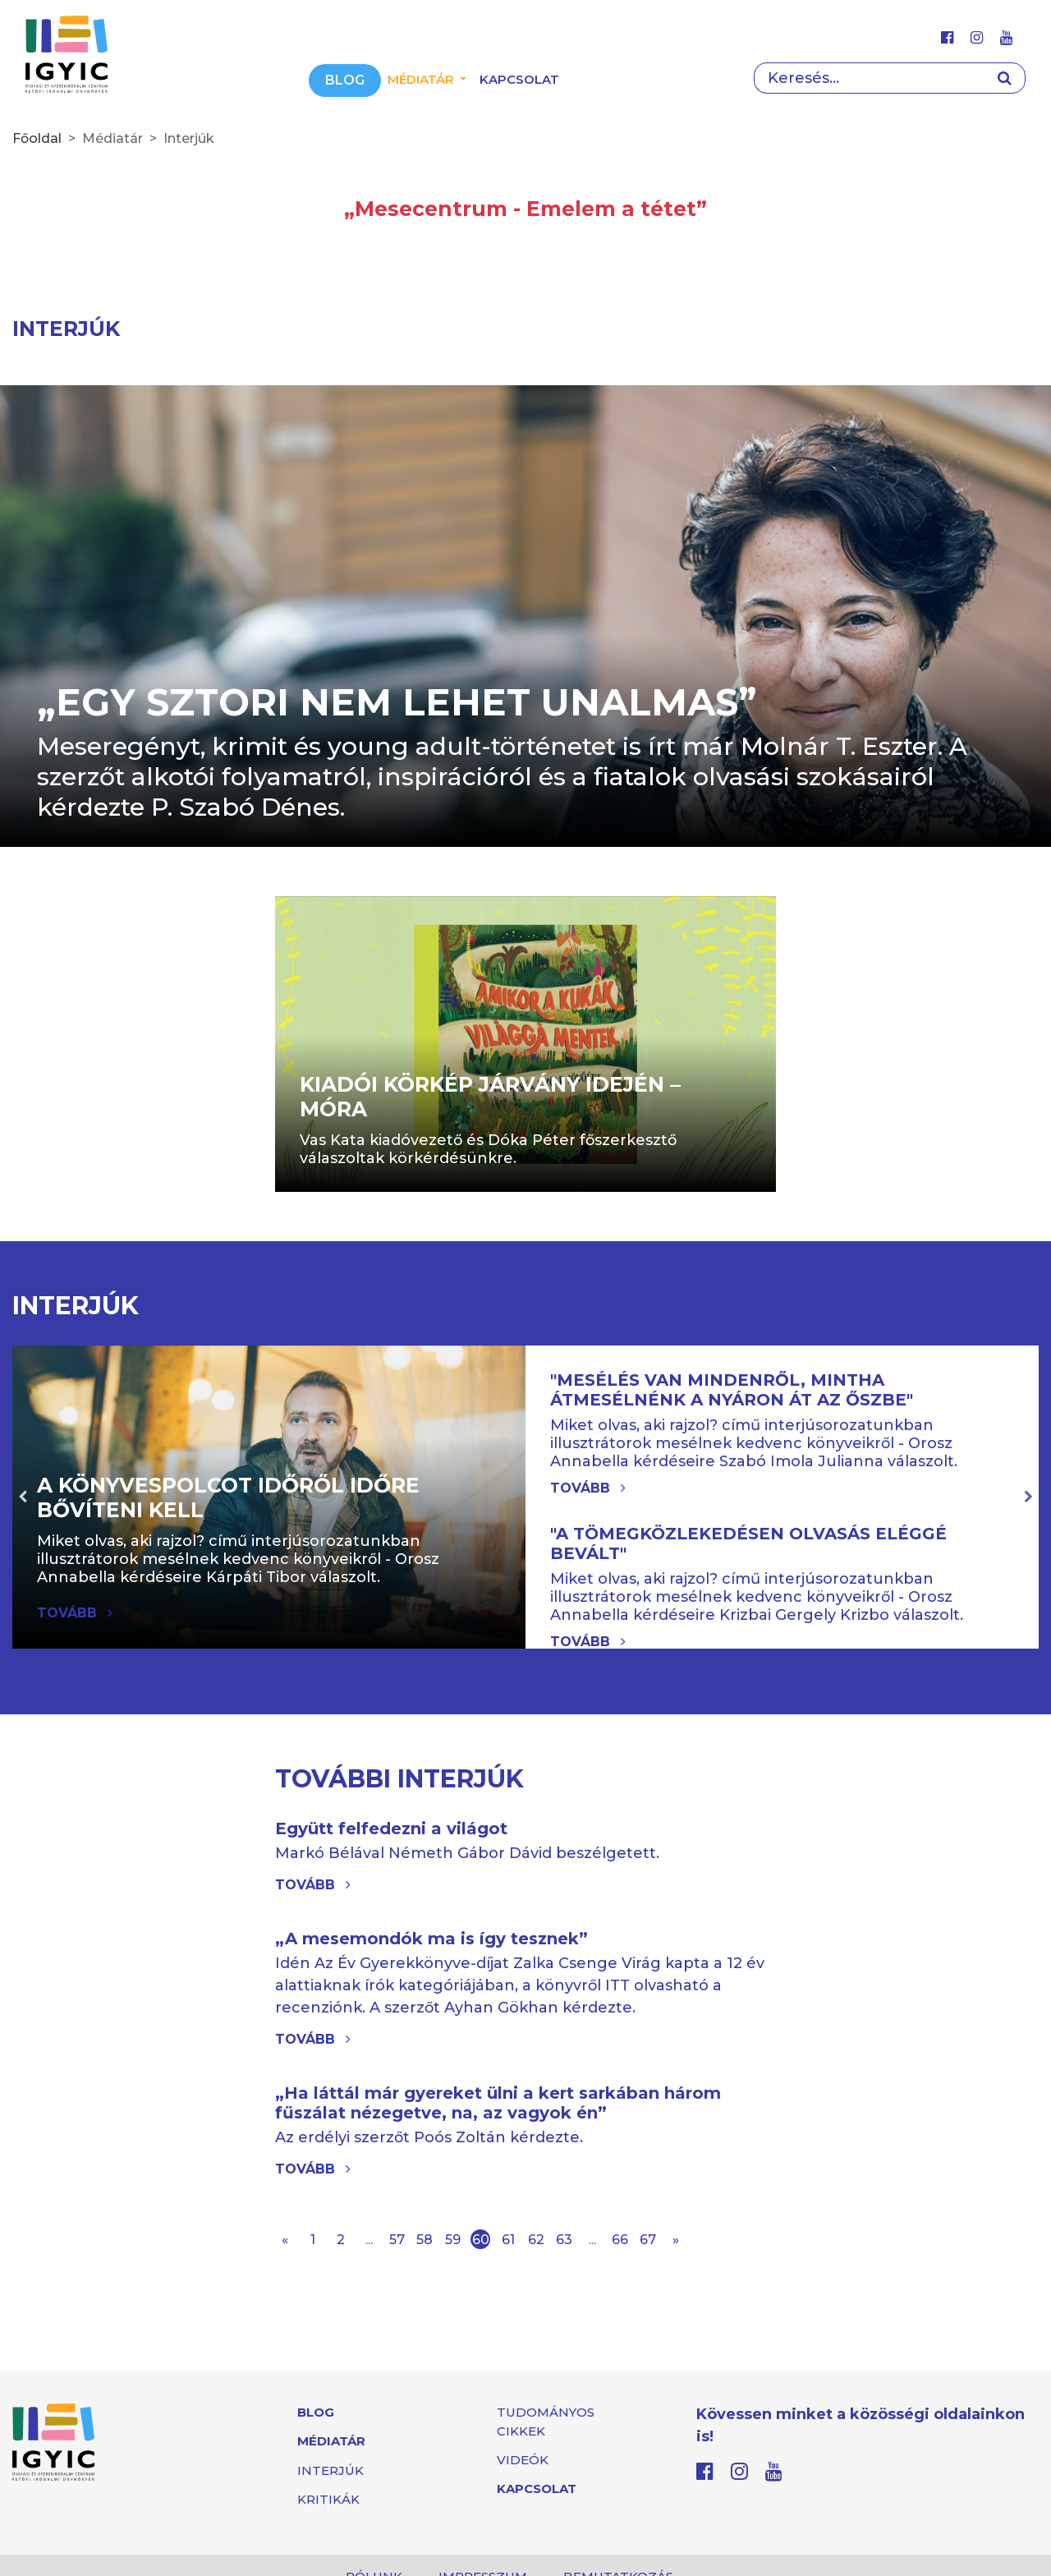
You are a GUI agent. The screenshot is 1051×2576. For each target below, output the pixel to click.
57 (397, 2239)
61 (508, 2239)
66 (620, 2239)
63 (564, 2239)
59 (453, 2239)
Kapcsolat (519, 79)
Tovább (588, 1488)
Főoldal (37, 138)
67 (648, 2239)
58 (424, 2239)
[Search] (869, 78)
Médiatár (331, 2441)
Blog (345, 80)
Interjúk (330, 2470)
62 (536, 2239)
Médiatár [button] (422, 79)
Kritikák (328, 2499)
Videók (522, 2460)
